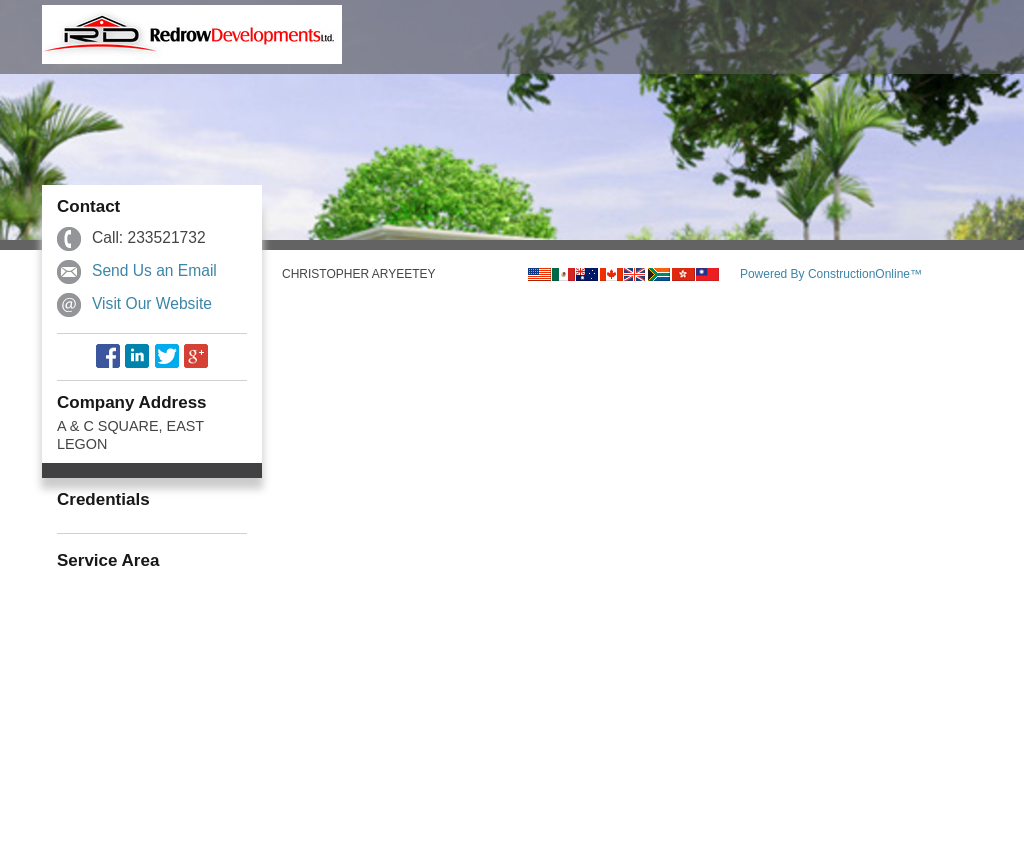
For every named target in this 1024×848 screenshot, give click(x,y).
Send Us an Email (154, 270)
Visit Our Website (152, 303)
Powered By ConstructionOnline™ (831, 274)
